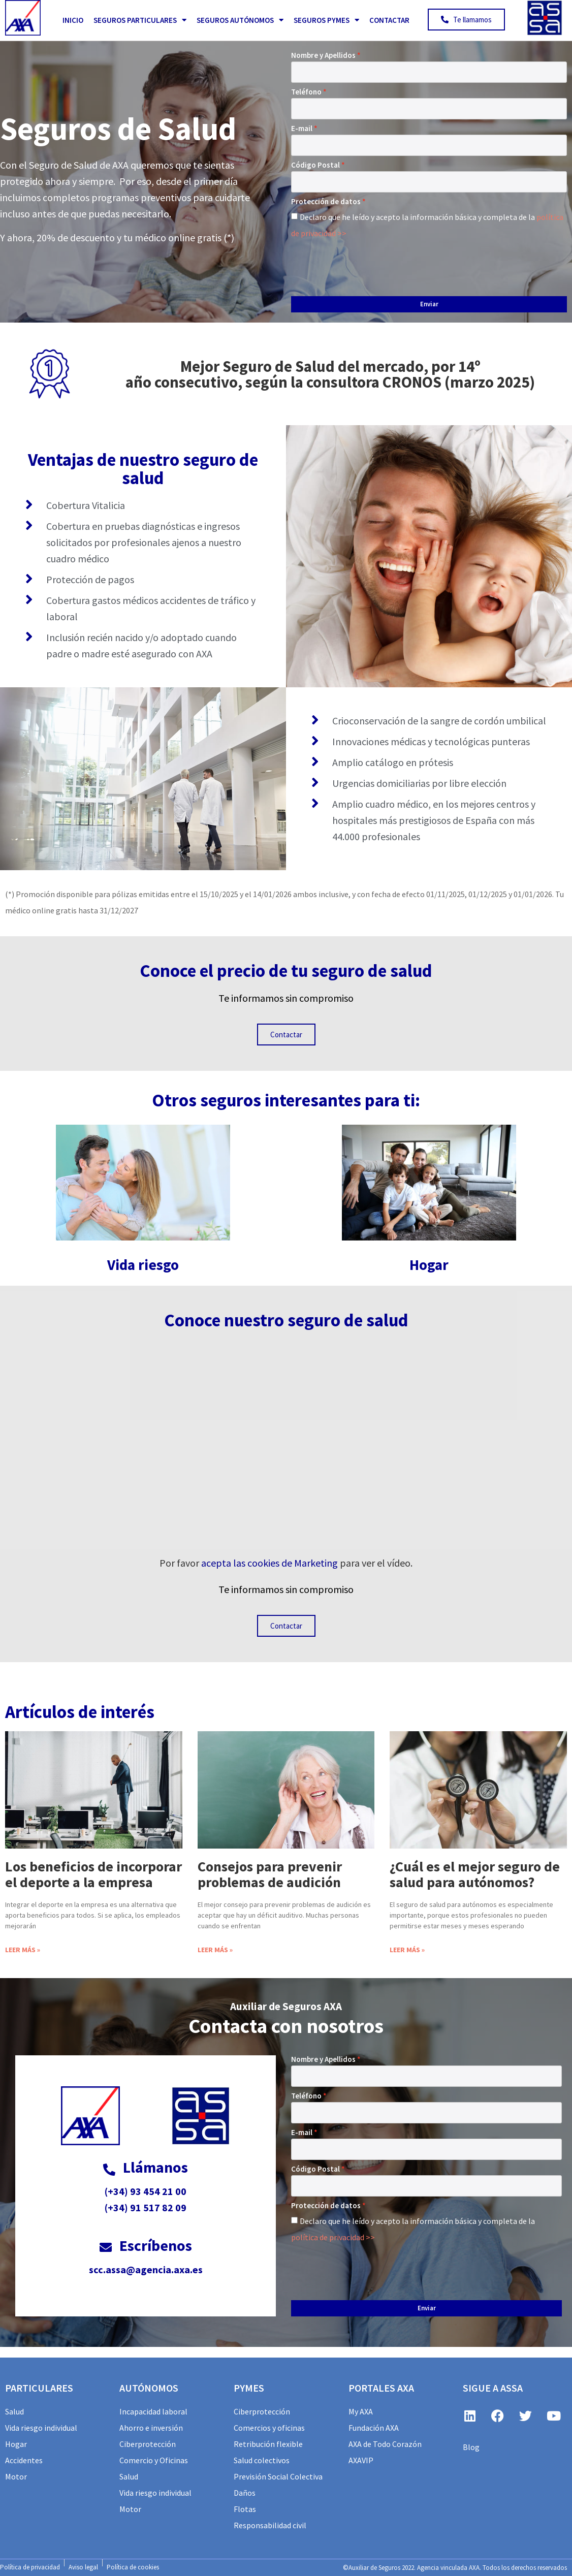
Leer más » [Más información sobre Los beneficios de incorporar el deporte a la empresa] (22, 1949)
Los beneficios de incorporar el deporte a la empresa (93, 1874)
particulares (39, 2387)
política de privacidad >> (333, 2237)
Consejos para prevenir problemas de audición (270, 1874)
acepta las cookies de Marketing (269, 1562)
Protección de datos (326, 201)
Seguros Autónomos (240, 20)
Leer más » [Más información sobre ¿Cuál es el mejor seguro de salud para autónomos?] (407, 1949)
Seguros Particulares (139, 20)
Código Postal (315, 165)
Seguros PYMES (326, 20)
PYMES (249, 2387)
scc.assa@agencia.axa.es (146, 2269)
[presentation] (368, 265)
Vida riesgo (143, 1264)
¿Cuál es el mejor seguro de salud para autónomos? (475, 1874)
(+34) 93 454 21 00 (145, 2191)
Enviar (429, 304)
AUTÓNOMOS (148, 2387)
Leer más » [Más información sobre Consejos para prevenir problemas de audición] (215, 1949)
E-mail (301, 128)
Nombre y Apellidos (323, 55)
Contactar (389, 20)
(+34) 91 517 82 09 (145, 2207)
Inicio (72, 20)
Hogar (429, 1264)
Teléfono (306, 92)
